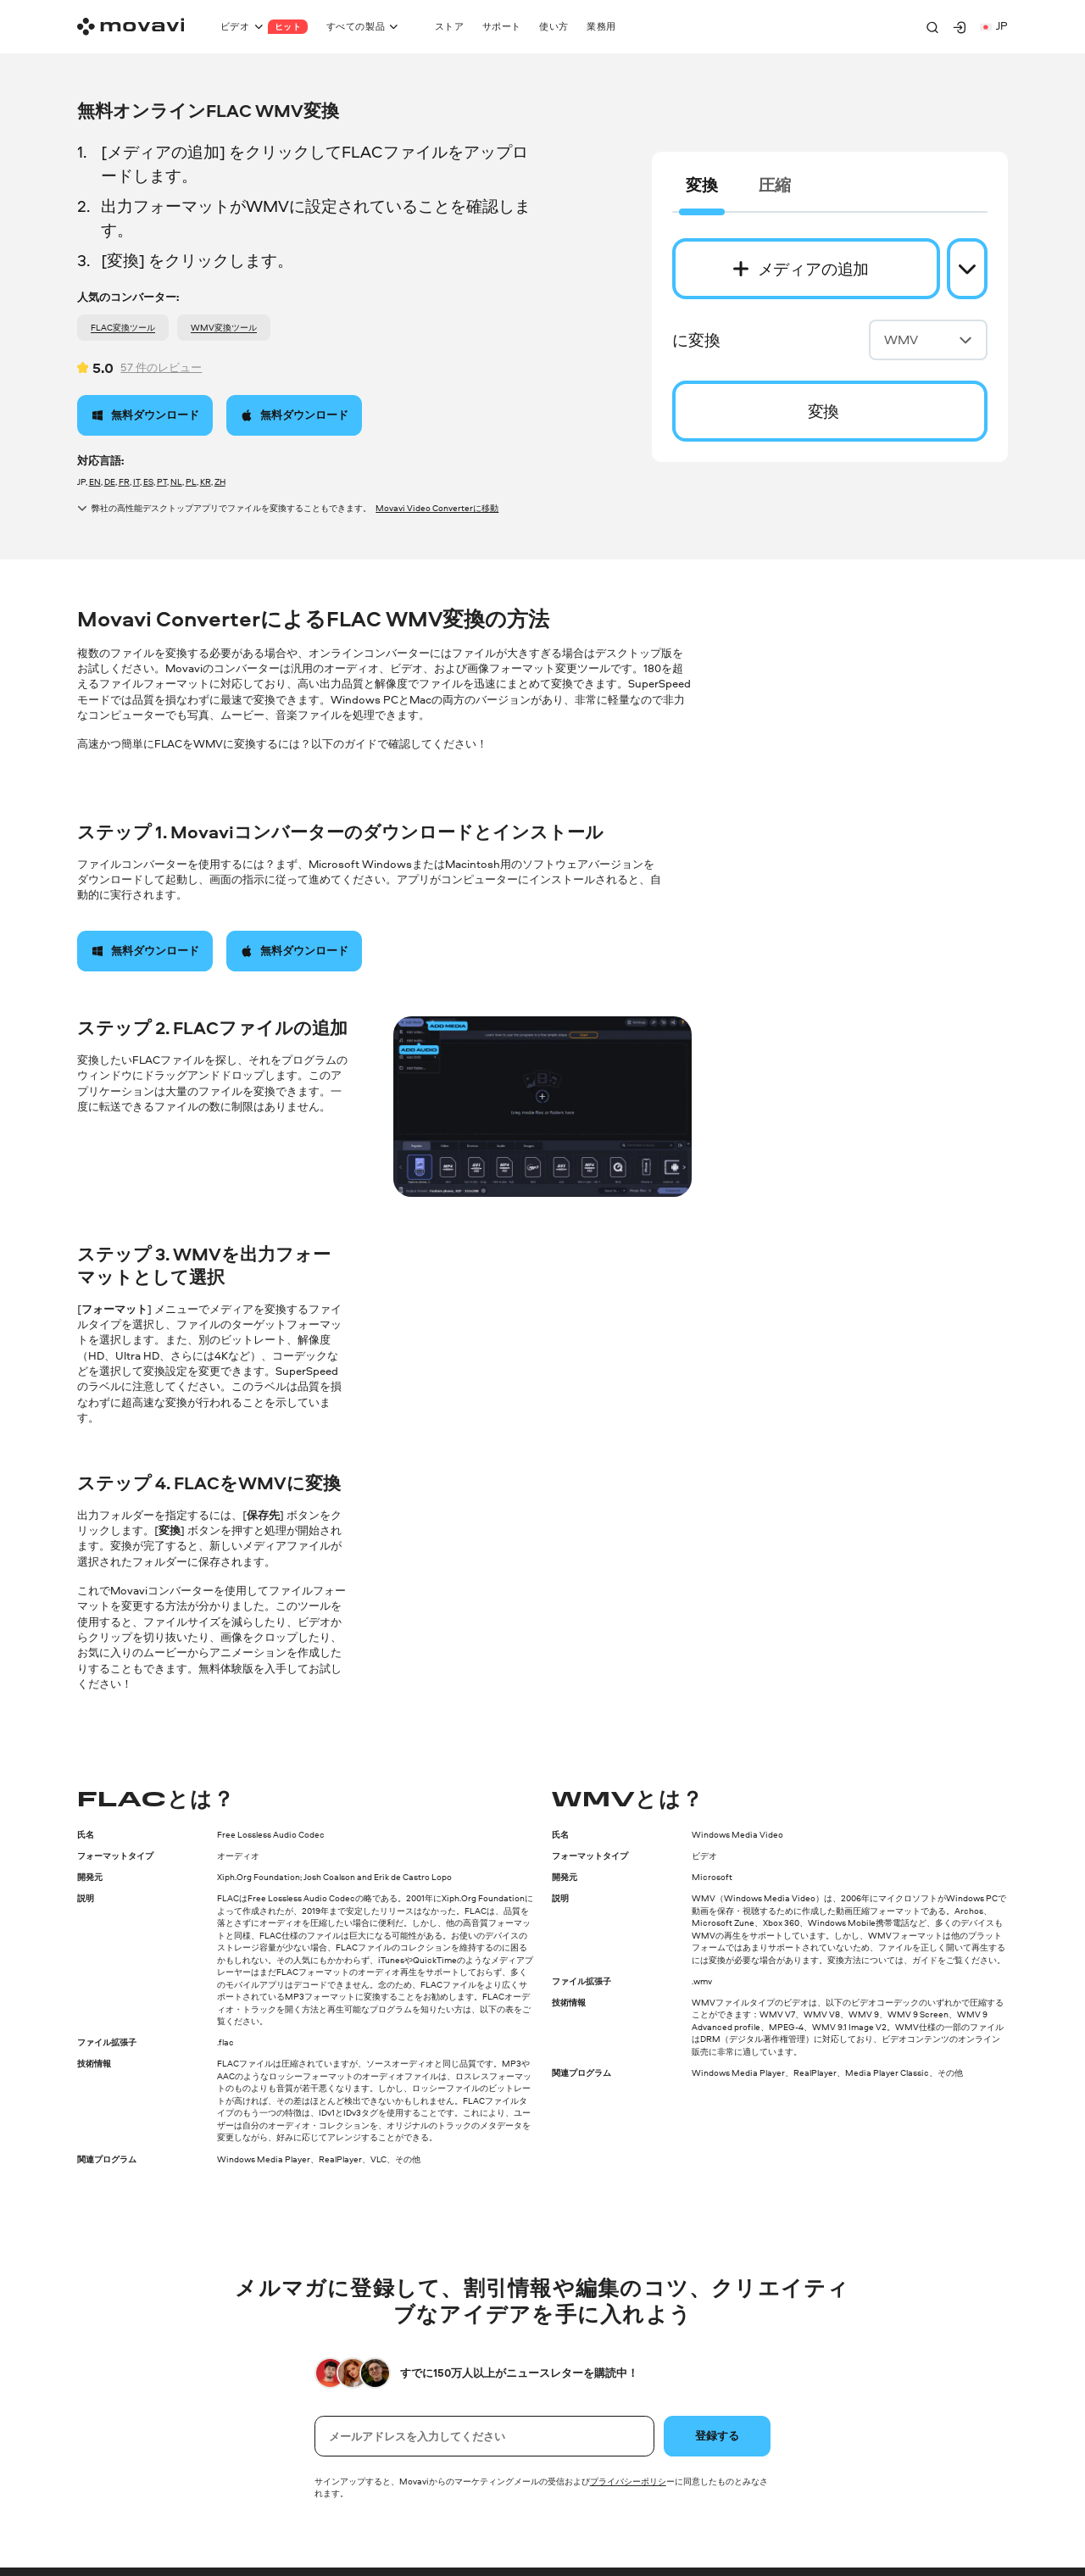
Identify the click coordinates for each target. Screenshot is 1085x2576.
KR (205, 481)
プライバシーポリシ (628, 2481)
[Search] (932, 27)
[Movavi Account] (959, 27)
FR (124, 481)
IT (136, 481)
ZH (219, 481)
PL (191, 481)
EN (95, 481)
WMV (928, 339)
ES (148, 481)
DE (109, 481)
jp (994, 26)
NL (176, 481)
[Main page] (130, 27)
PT (162, 481)
